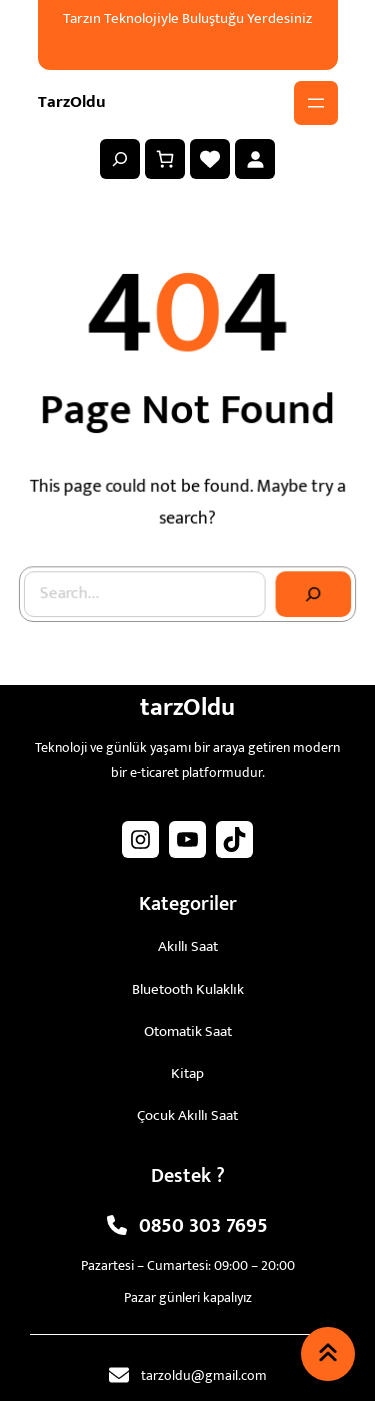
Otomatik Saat (188, 1031)
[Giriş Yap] (255, 159)
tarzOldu (72, 102)
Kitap (187, 1073)
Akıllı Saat (188, 946)
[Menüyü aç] (316, 103)
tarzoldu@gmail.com (204, 1375)
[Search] (311, 592)
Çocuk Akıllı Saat (187, 1115)
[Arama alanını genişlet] (120, 159)
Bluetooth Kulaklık (188, 989)
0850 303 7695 (203, 1226)
